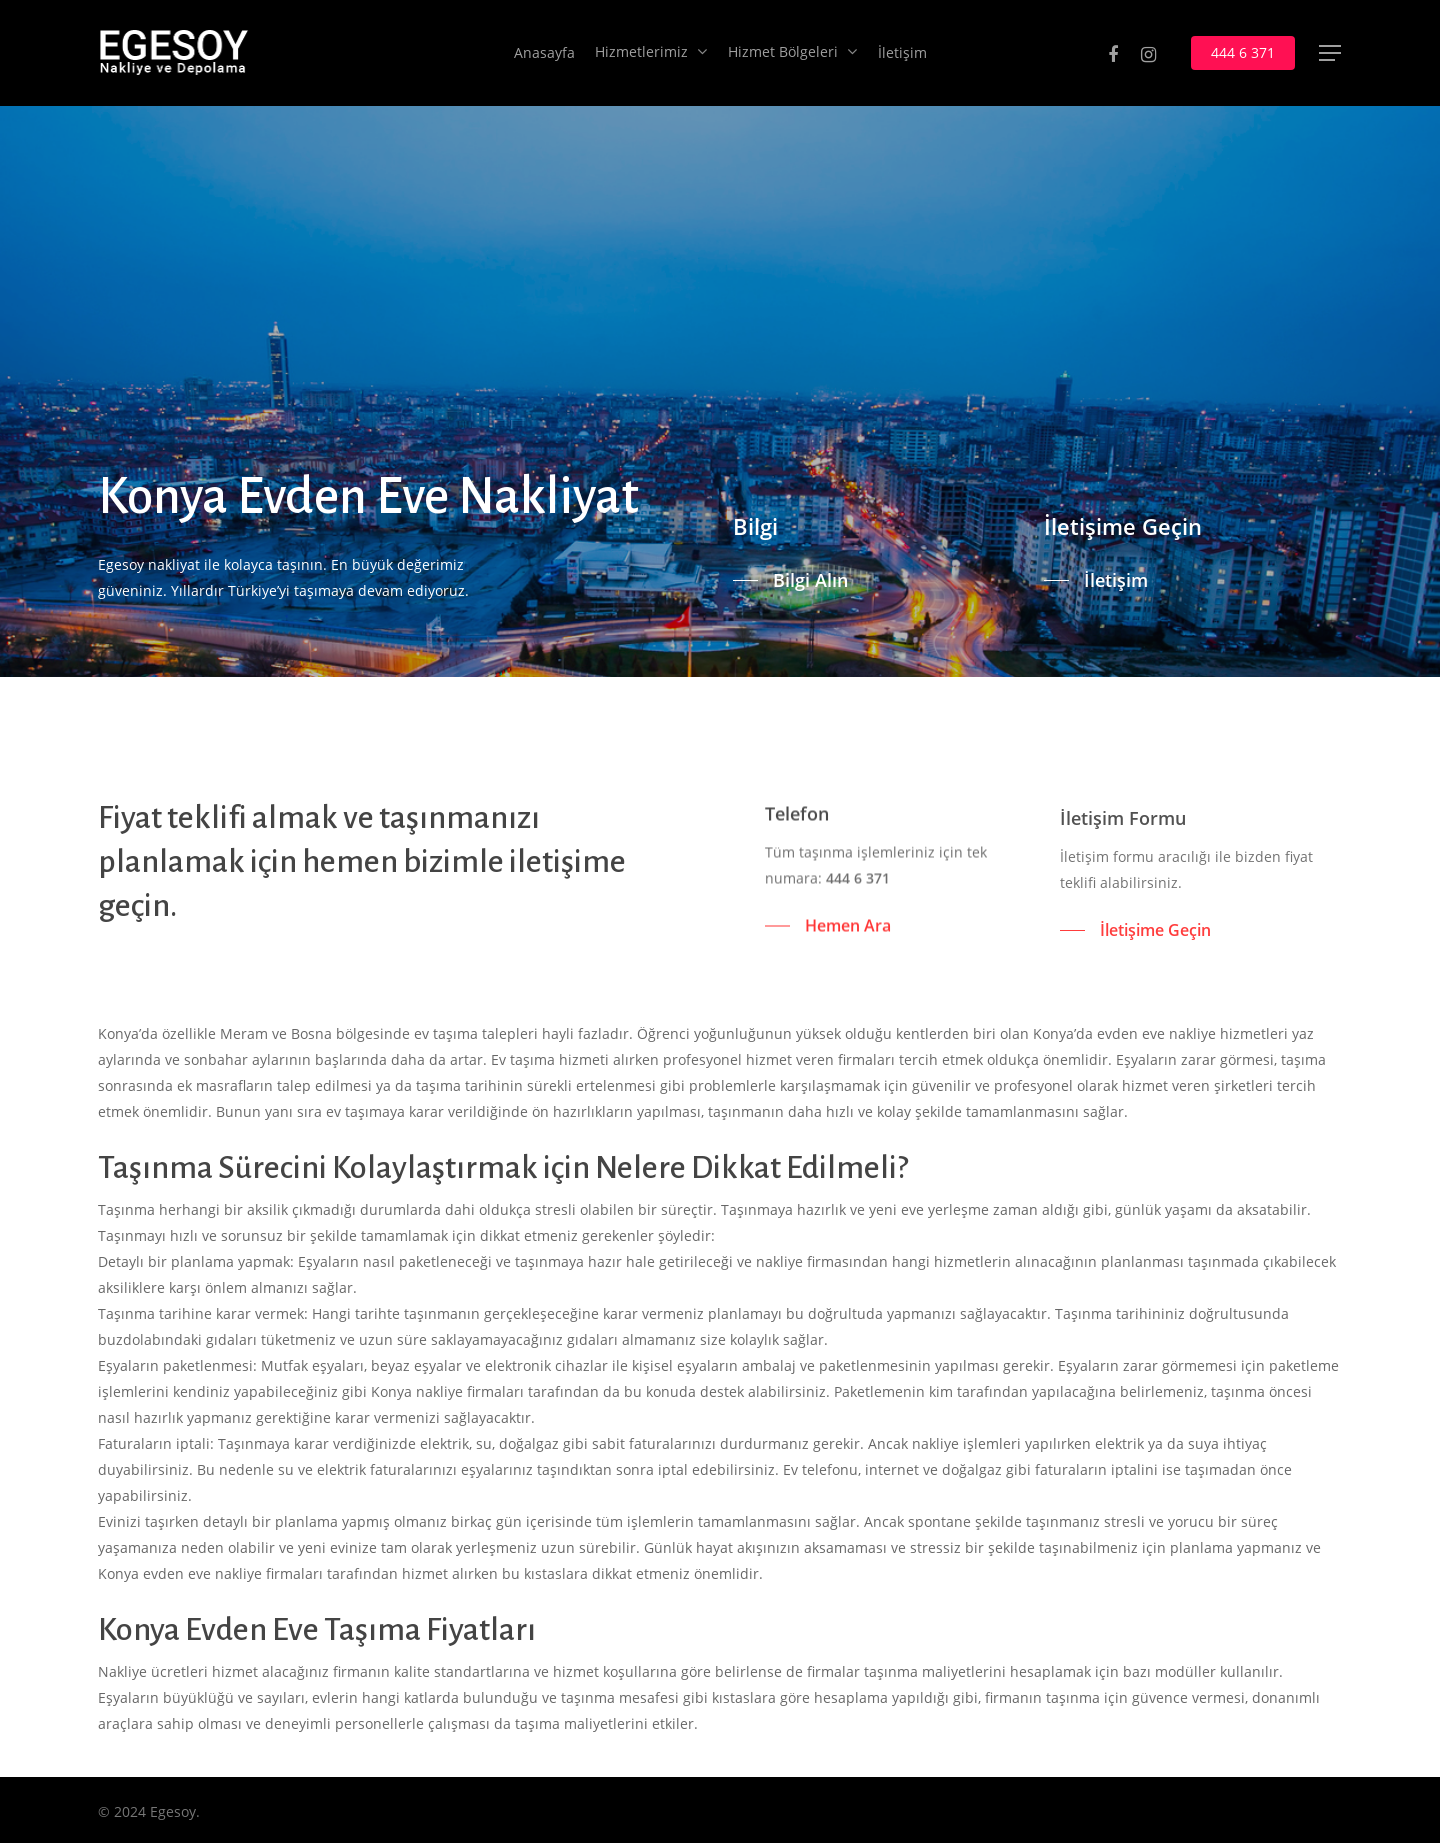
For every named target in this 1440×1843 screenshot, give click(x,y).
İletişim (902, 53)
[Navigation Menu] (1331, 53)
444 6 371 (1243, 53)
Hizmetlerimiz (650, 53)
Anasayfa (544, 53)
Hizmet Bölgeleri (792, 53)
